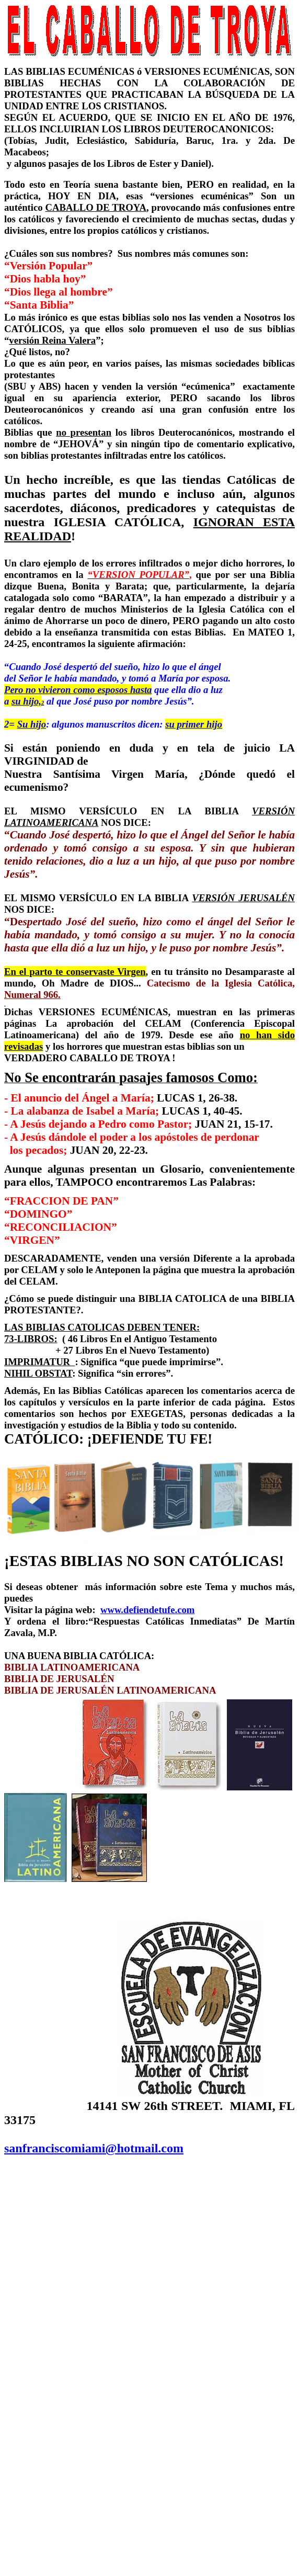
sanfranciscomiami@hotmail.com (93, 2148)
